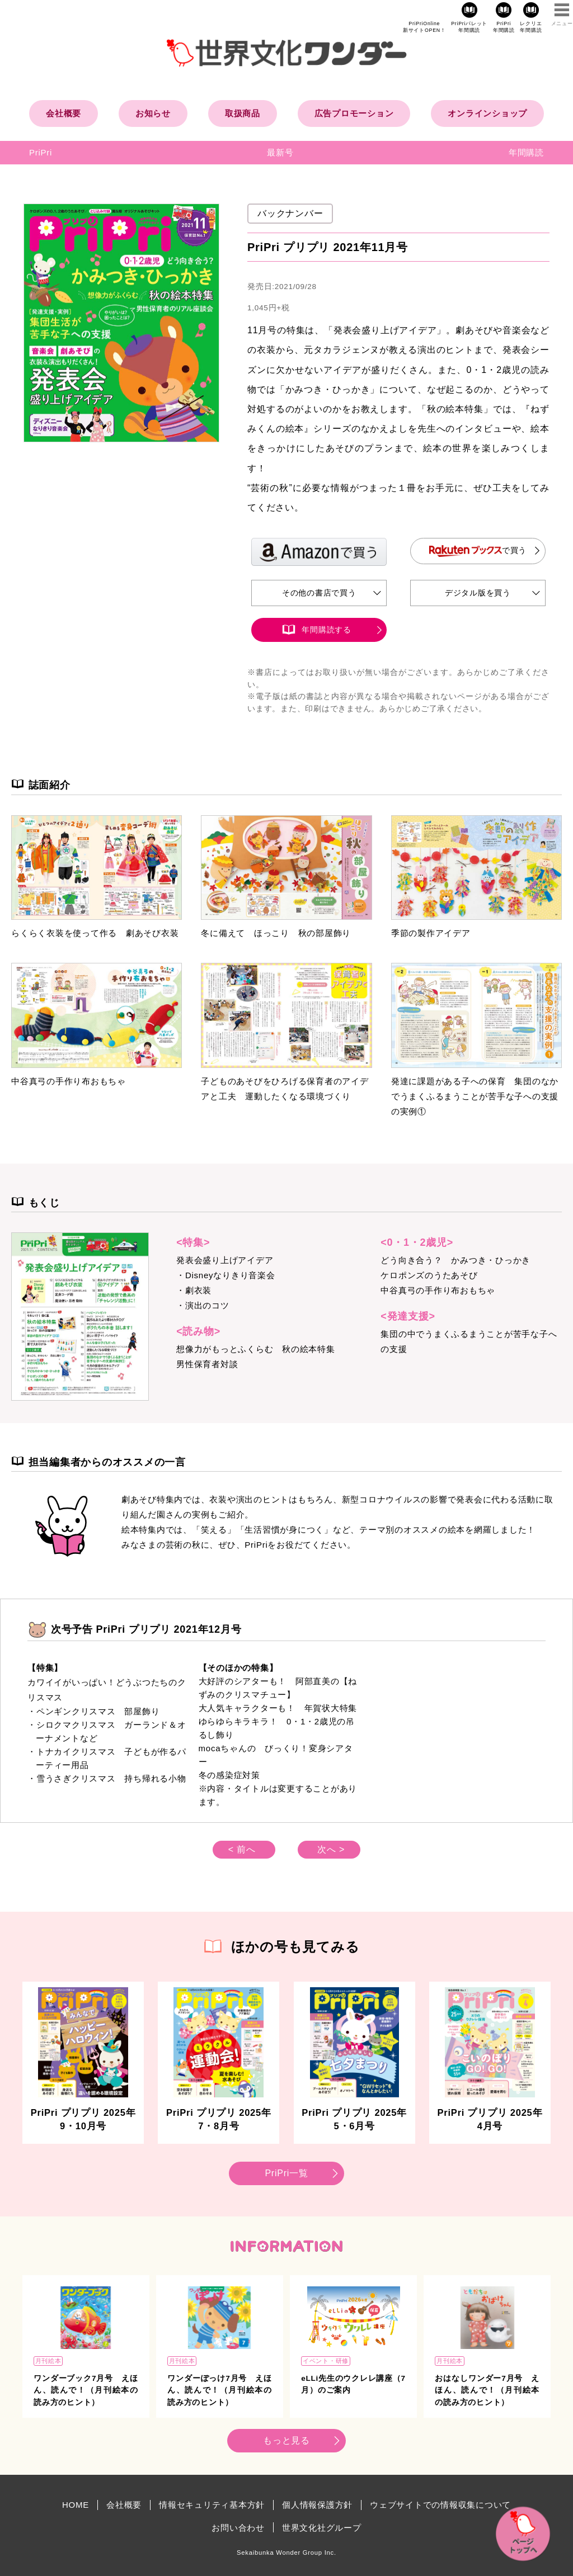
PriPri (40, 152)
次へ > (331, 1849)
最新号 (280, 152)
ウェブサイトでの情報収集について (440, 2504)
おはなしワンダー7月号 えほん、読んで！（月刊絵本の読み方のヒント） (487, 2390)
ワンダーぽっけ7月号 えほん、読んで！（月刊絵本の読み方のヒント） (219, 2390)
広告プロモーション (354, 113)
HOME (75, 2504)
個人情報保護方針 (317, 2504)
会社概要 (63, 113)
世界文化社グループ (321, 2527)
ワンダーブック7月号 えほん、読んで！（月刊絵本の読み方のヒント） (86, 2390)
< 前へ (242, 1849)
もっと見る (286, 2440)
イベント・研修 (326, 2360)
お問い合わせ (238, 2527)
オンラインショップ (487, 113)
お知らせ (153, 113)
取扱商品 (242, 113)
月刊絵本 (48, 2360)
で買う (478, 551)
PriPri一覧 (286, 2173)
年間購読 (526, 152)
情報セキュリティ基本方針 (212, 2504)
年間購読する (326, 629)
